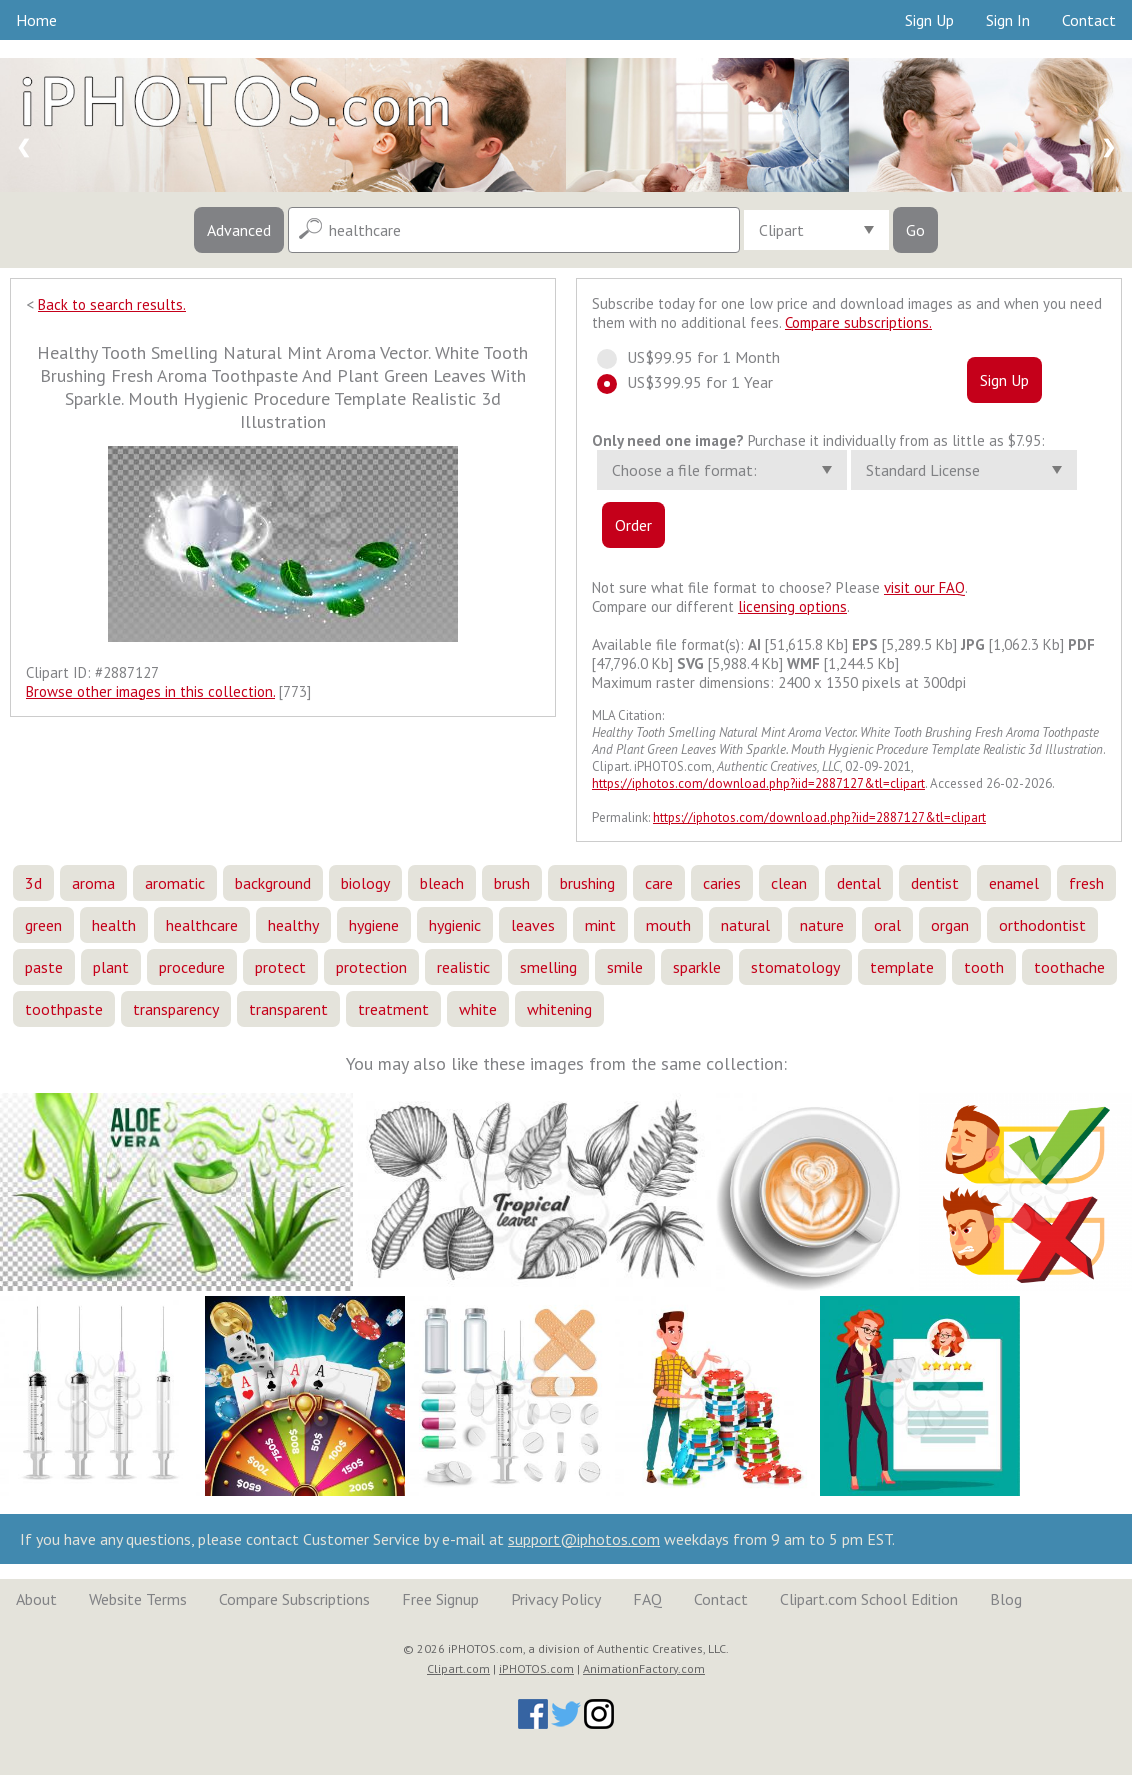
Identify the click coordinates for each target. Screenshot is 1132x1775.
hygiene (374, 925)
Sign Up (929, 20)
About (36, 1599)
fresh (1086, 883)
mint (600, 925)
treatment (393, 1009)
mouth (668, 925)
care (659, 883)
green (43, 925)
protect (280, 967)
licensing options (792, 606)
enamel (1014, 883)
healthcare (202, 925)
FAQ (647, 1599)
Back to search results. (112, 304)
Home (36, 20)
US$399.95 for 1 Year (694, 382)
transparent (288, 1009)
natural (745, 925)
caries (722, 883)
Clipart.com (458, 1668)
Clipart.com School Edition (869, 1599)
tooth (984, 967)
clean (789, 883)
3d (33, 883)
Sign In (1008, 20)
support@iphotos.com (584, 1539)
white (478, 1009)
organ (950, 925)
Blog (1006, 1599)
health (114, 925)
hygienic (455, 925)
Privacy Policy (556, 1599)
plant (111, 967)
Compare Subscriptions (294, 1599)
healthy (293, 925)
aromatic (175, 883)
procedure (192, 967)
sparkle (697, 967)
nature (822, 925)
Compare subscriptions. (858, 322)
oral (887, 925)
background (273, 883)
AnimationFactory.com (644, 1668)
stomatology (795, 967)
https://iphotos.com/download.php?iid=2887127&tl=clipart (758, 783)
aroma (93, 883)
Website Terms (138, 1599)
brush (512, 883)
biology (365, 883)
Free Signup (440, 1599)
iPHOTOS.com (536, 1668)
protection (371, 967)
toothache (1069, 967)
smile (625, 967)
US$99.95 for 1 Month (697, 357)
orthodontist (1042, 925)
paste (44, 967)
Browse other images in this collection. (150, 691)
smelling (548, 967)
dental (859, 883)
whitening (559, 1009)
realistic (463, 967)
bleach (442, 883)
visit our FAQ (924, 587)
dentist (935, 883)
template (902, 967)
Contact (1089, 20)
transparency (176, 1009)
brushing (587, 883)
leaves (533, 925)
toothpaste (64, 1009)
